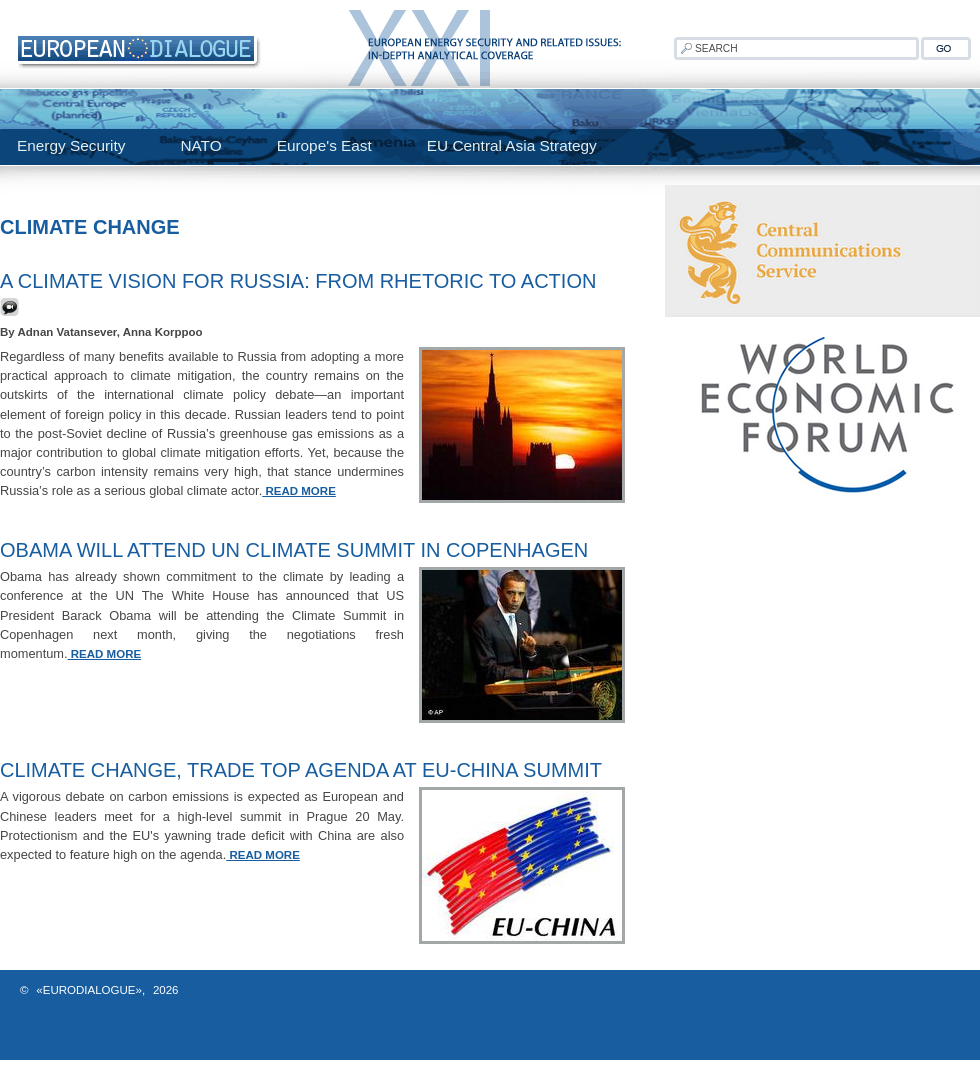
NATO (200, 145)
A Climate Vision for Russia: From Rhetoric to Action (298, 281)
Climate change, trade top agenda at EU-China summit (301, 770)
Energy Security (71, 145)
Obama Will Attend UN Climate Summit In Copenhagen (294, 550)
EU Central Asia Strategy (512, 145)
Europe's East (324, 145)
